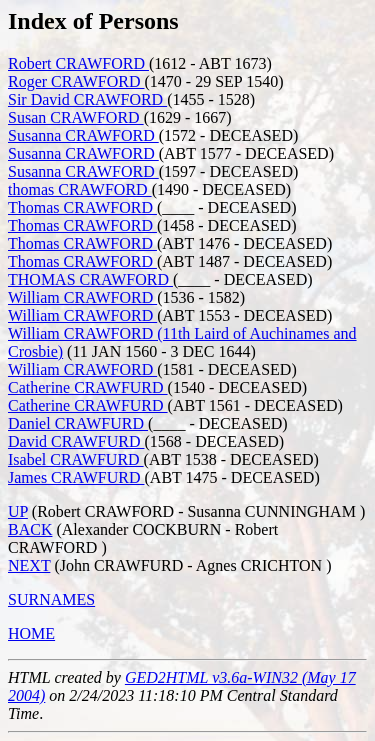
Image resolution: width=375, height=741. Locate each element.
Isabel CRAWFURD (76, 459)
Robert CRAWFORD (78, 63)
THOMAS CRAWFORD (90, 279)
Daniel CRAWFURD (78, 423)
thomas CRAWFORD (80, 189)
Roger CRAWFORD (76, 81)
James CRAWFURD (76, 477)
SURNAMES (51, 599)
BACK (30, 529)
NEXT (29, 565)
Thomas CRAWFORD (82, 207)
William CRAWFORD (82, 297)
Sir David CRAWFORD (87, 99)
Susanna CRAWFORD (83, 135)
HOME (31, 633)
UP (18, 511)
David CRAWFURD (76, 441)
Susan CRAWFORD (76, 117)
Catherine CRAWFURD (88, 387)
